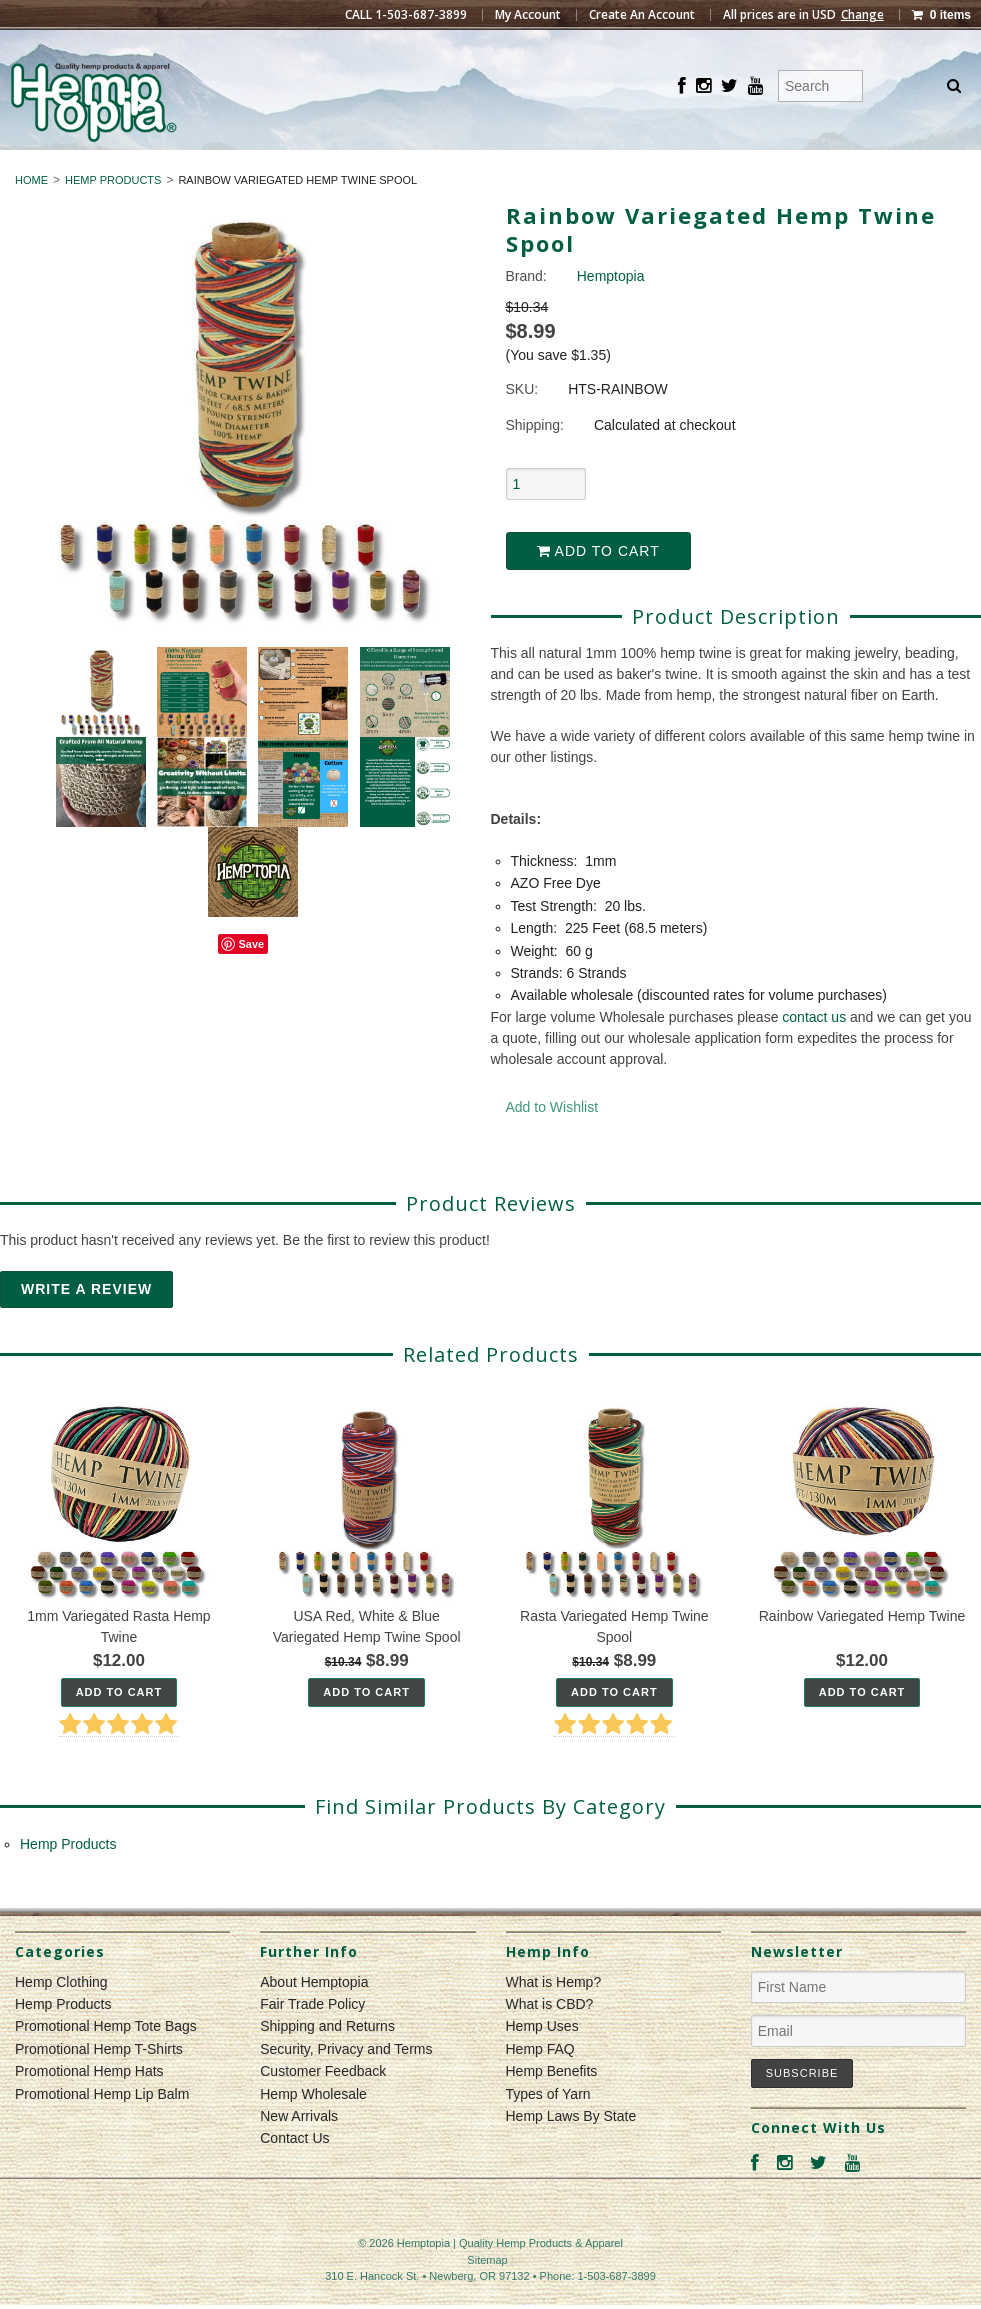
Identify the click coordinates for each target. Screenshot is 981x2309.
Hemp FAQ (540, 2085)
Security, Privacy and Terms (346, 2085)
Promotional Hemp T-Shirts (99, 2085)
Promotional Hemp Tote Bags (106, 2063)
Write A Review (86, 1325)
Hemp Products (573, 168)
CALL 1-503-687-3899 (406, 15)
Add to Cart (598, 587)
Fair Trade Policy (312, 2040)
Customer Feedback (323, 2108)
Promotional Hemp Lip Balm (102, 2130)
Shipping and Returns (327, 2063)
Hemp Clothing (407, 168)
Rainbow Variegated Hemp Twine (862, 1652)
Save (251, 980)
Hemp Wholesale (313, 2130)
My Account (528, 15)
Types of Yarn (548, 2130)
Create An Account (642, 15)
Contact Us (294, 2175)
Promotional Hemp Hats (89, 2108)
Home (31, 216)
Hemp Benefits (552, 2108)
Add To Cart (119, 1728)
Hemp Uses (542, 2063)
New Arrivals (299, 2152)
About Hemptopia (314, 2018)
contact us (814, 1053)
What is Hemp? (554, 2018)
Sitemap (487, 2296)
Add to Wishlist (552, 1143)
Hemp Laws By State (571, 2152)
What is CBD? (550, 2040)
